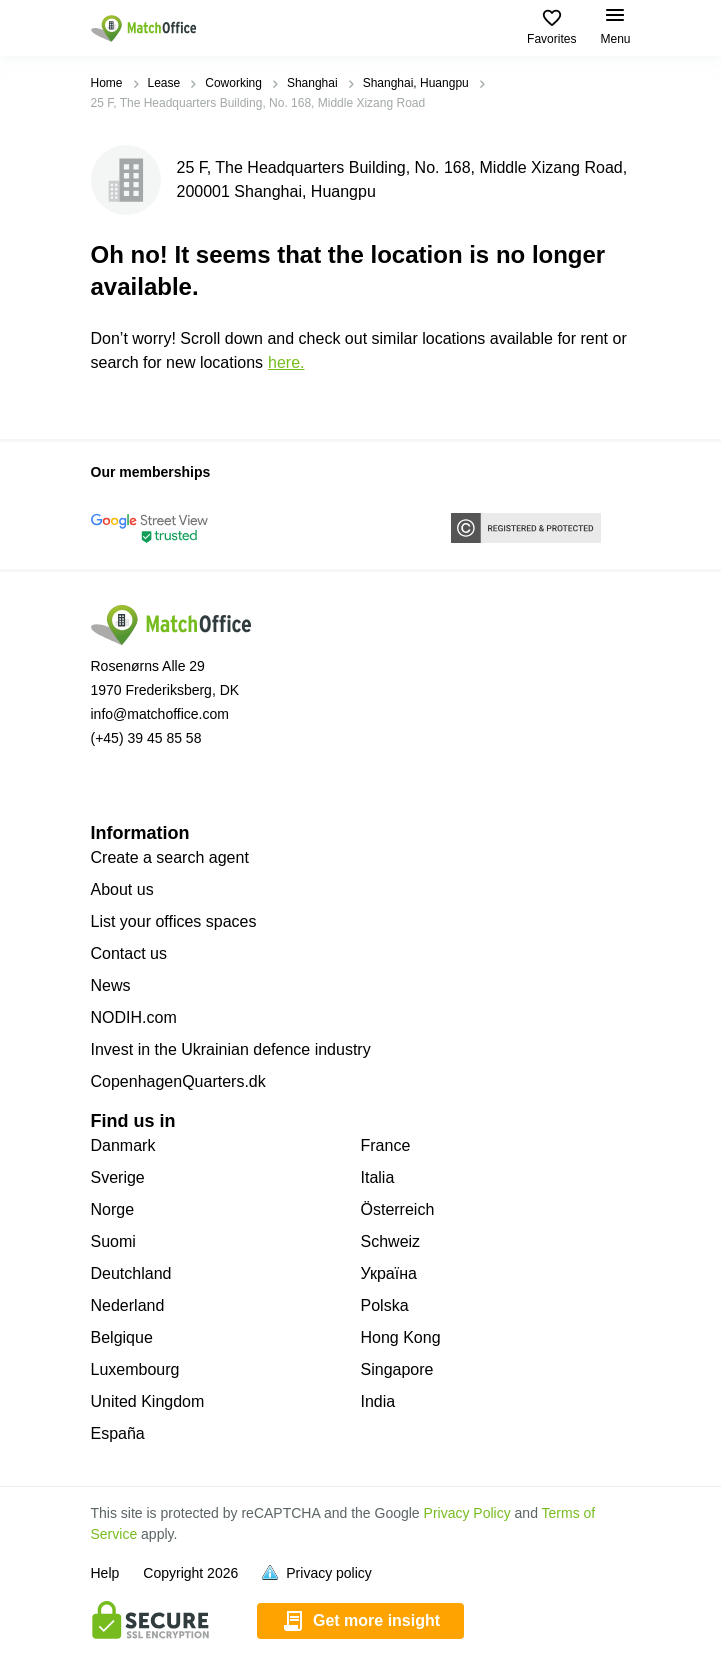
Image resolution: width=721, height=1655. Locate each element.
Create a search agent (170, 857)
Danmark (123, 1145)
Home (107, 83)
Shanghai (312, 83)
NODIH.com (134, 1017)
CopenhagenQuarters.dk (178, 1081)
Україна (389, 1273)
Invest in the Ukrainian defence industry (231, 1049)
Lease (164, 83)
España (118, 1433)
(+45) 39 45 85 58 (146, 738)
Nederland (128, 1305)
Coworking (233, 83)
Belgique (122, 1337)
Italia (378, 1177)
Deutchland (131, 1273)
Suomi (113, 1241)
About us (122, 889)
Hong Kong (401, 1337)
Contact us (129, 953)
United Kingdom (148, 1401)
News (111, 985)
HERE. (286, 362)
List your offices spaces (174, 921)
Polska (385, 1305)
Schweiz (391, 1241)
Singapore (397, 1369)
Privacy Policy (467, 1513)
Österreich (398, 1209)
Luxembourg (135, 1369)
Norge (113, 1209)
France (386, 1145)
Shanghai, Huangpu (416, 83)
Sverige (118, 1177)
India (378, 1401)
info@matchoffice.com (160, 714)
